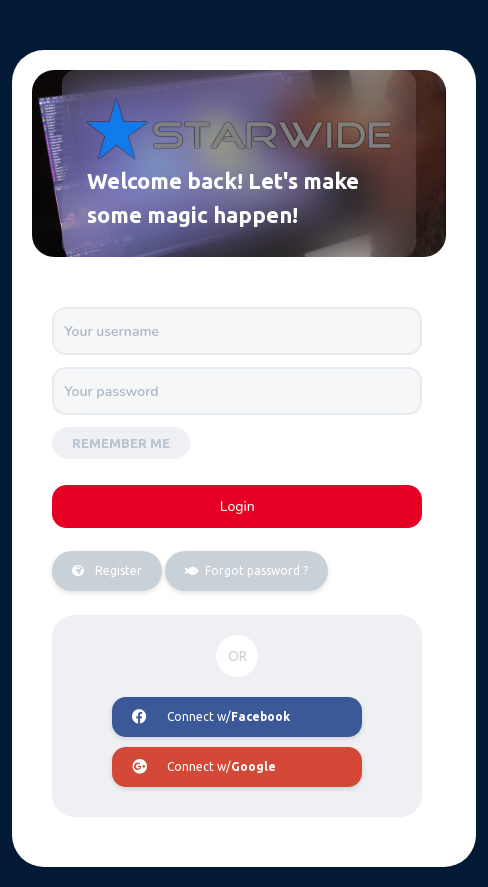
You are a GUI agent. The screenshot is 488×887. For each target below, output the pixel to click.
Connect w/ (211, 717)
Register (97, 571)
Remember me (121, 443)
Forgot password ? (236, 571)
